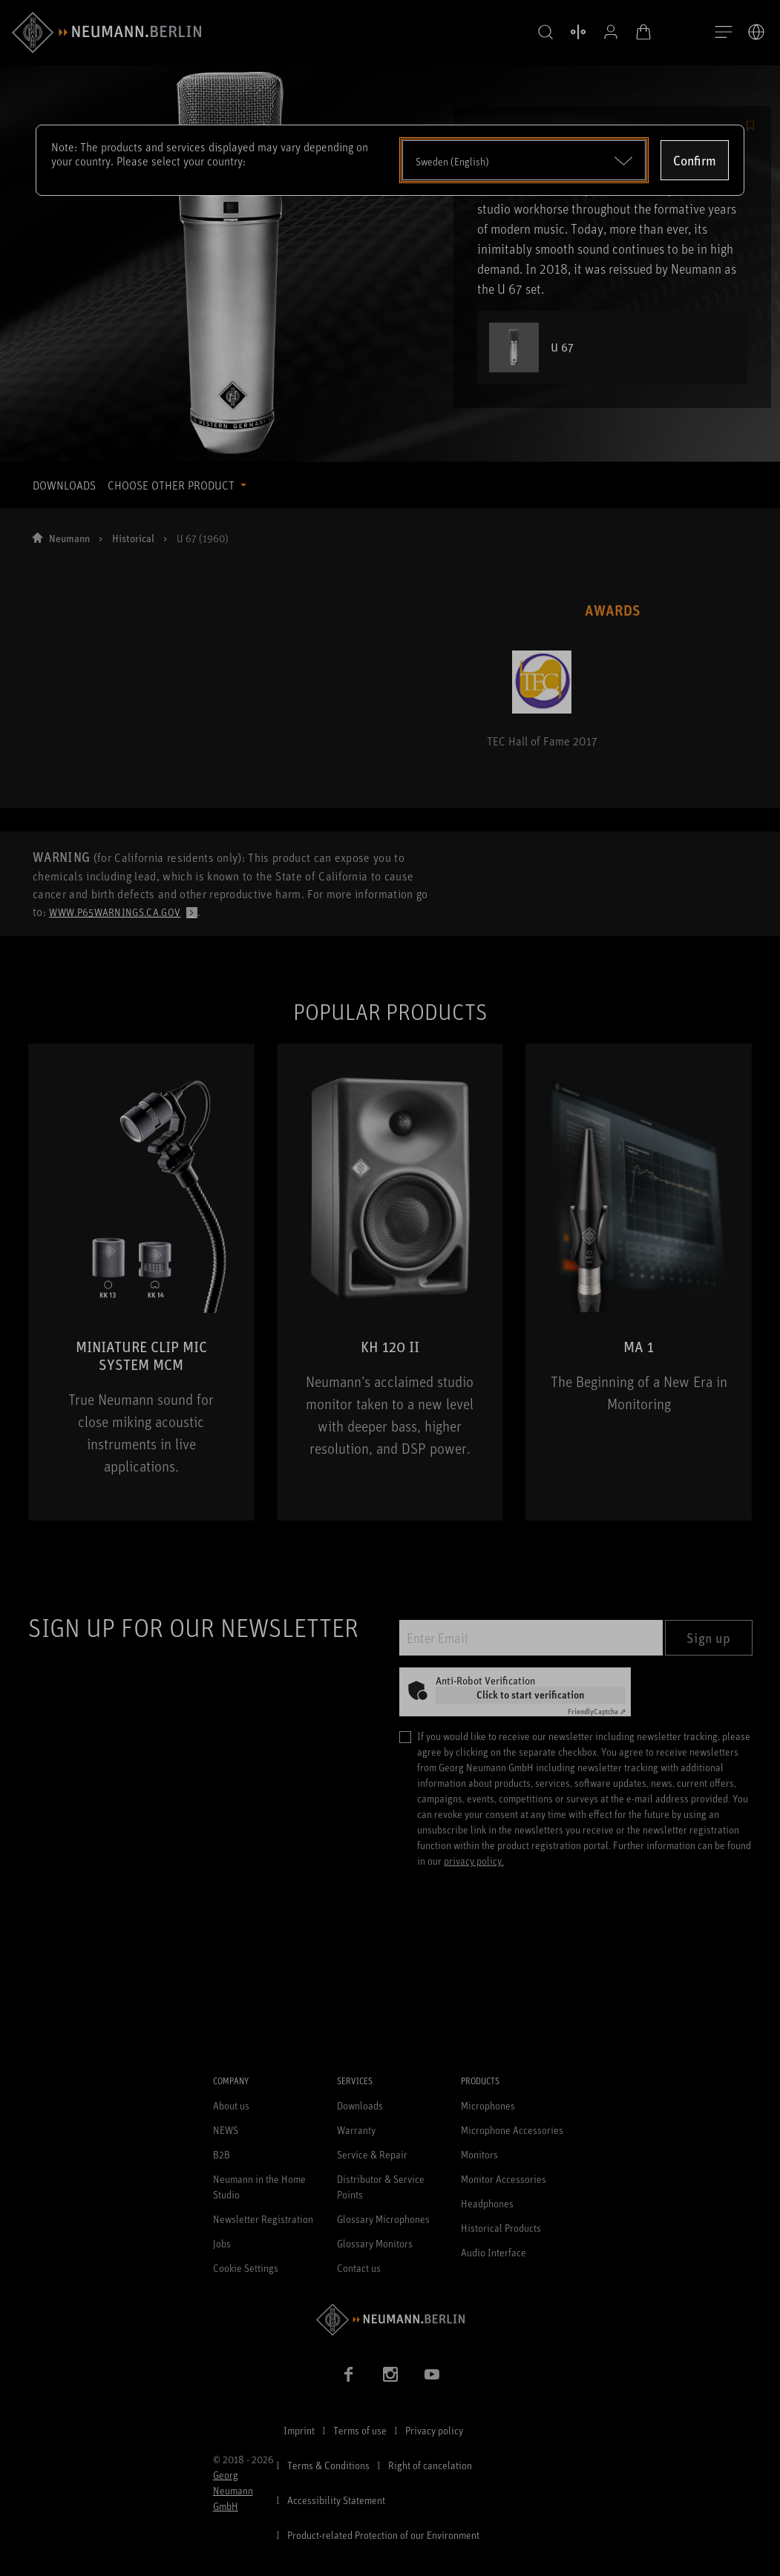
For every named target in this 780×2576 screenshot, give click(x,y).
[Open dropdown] (524, 160)
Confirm (694, 160)
